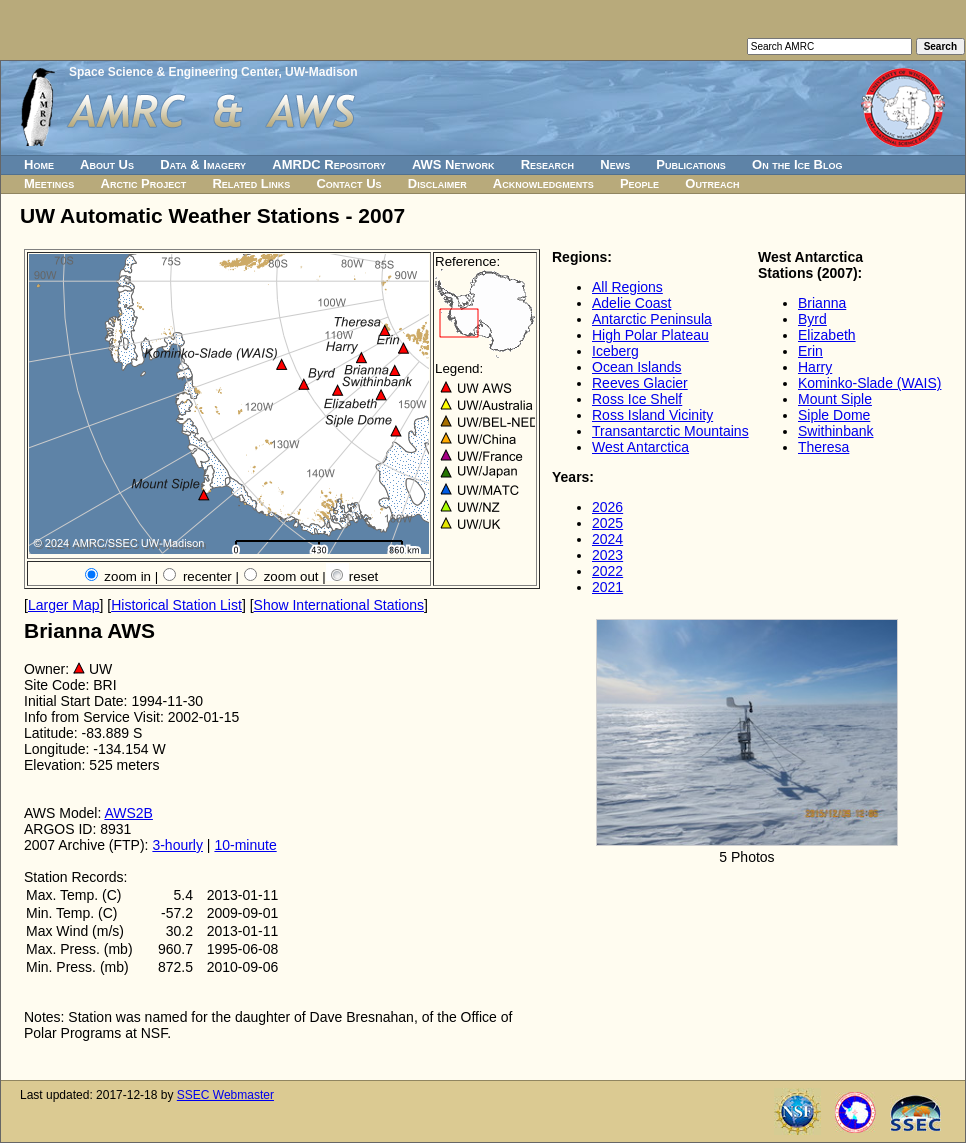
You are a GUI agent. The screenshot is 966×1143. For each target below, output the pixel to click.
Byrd (812, 319)
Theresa (823, 447)
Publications (691, 164)
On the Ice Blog (797, 164)
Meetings (49, 183)
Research (547, 164)
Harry (815, 367)
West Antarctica (640, 447)
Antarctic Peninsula (652, 319)
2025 (607, 523)
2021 (607, 587)
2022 (607, 571)
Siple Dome (834, 415)
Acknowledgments (543, 183)
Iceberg (615, 351)
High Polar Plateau (650, 335)
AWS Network (453, 164)
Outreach (712, 183)
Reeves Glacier (640, 383)
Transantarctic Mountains (670, 431)
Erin (810, 351)
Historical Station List (176, 605)
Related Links (251, 183)
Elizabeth (827, 335)
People (639, 183)
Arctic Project (144, 183)
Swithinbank (836, 431)
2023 (607, 555)
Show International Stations (339, 605)
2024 (607, 539)
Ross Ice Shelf (637, 399)
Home (39, 164)
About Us (107, 164)
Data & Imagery (203, 164)
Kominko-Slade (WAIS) (869, 383)
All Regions (627, 287)
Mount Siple (835, 399)
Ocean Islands (637, 367)
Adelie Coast (631, 303)
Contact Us (348, 183)
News (615, 164)
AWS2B (128, 813)
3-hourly (177, 845)
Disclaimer (437, 183)
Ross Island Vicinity (652, 415)
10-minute (245, 845)
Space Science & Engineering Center (173, 72)
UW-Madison (321, 72)
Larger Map (64, 605)
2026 (607, 507)
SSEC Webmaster (225, 1095)
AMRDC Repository (328, 164)
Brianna (822, 303)
